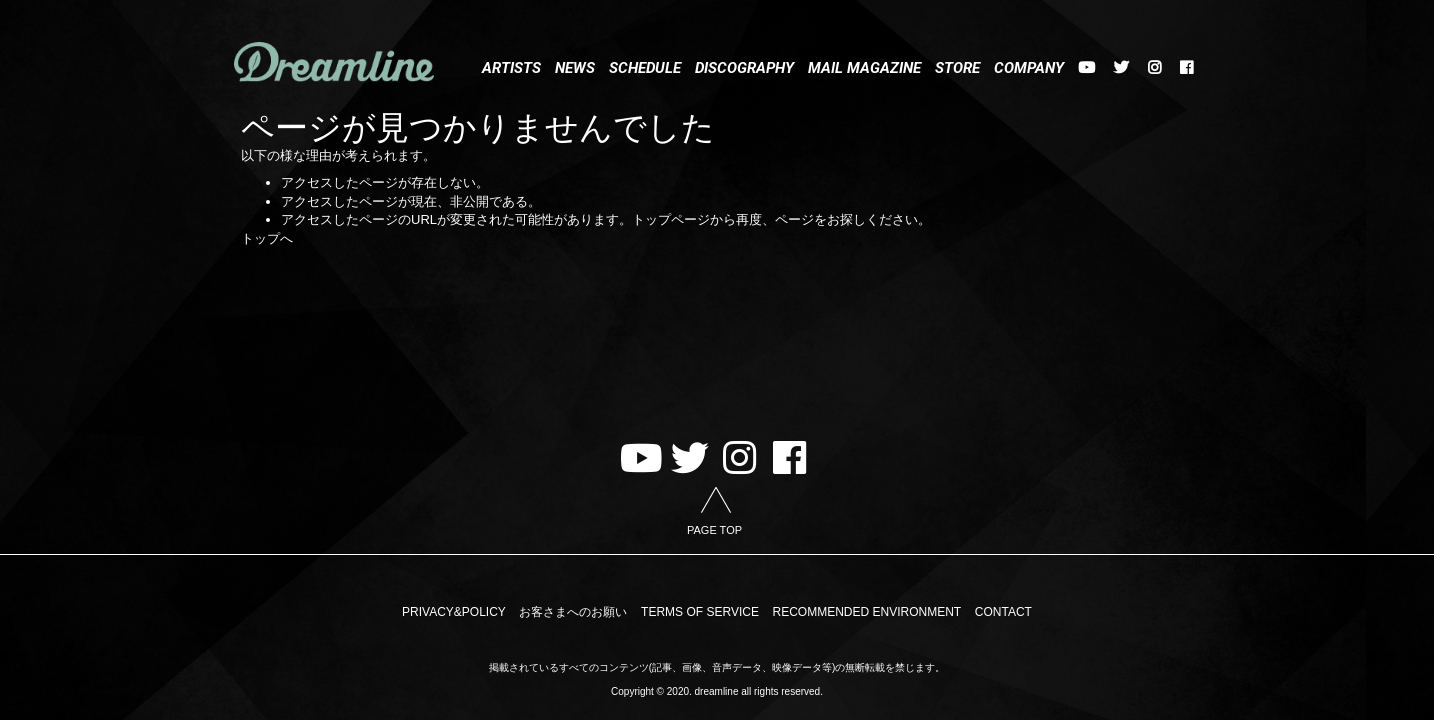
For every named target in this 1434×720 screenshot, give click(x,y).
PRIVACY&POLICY (454, 612)
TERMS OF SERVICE (700, 612)
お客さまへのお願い (573, 612)
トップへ (267, 238)
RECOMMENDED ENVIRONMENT (867, 612)
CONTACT (1003, 612)
